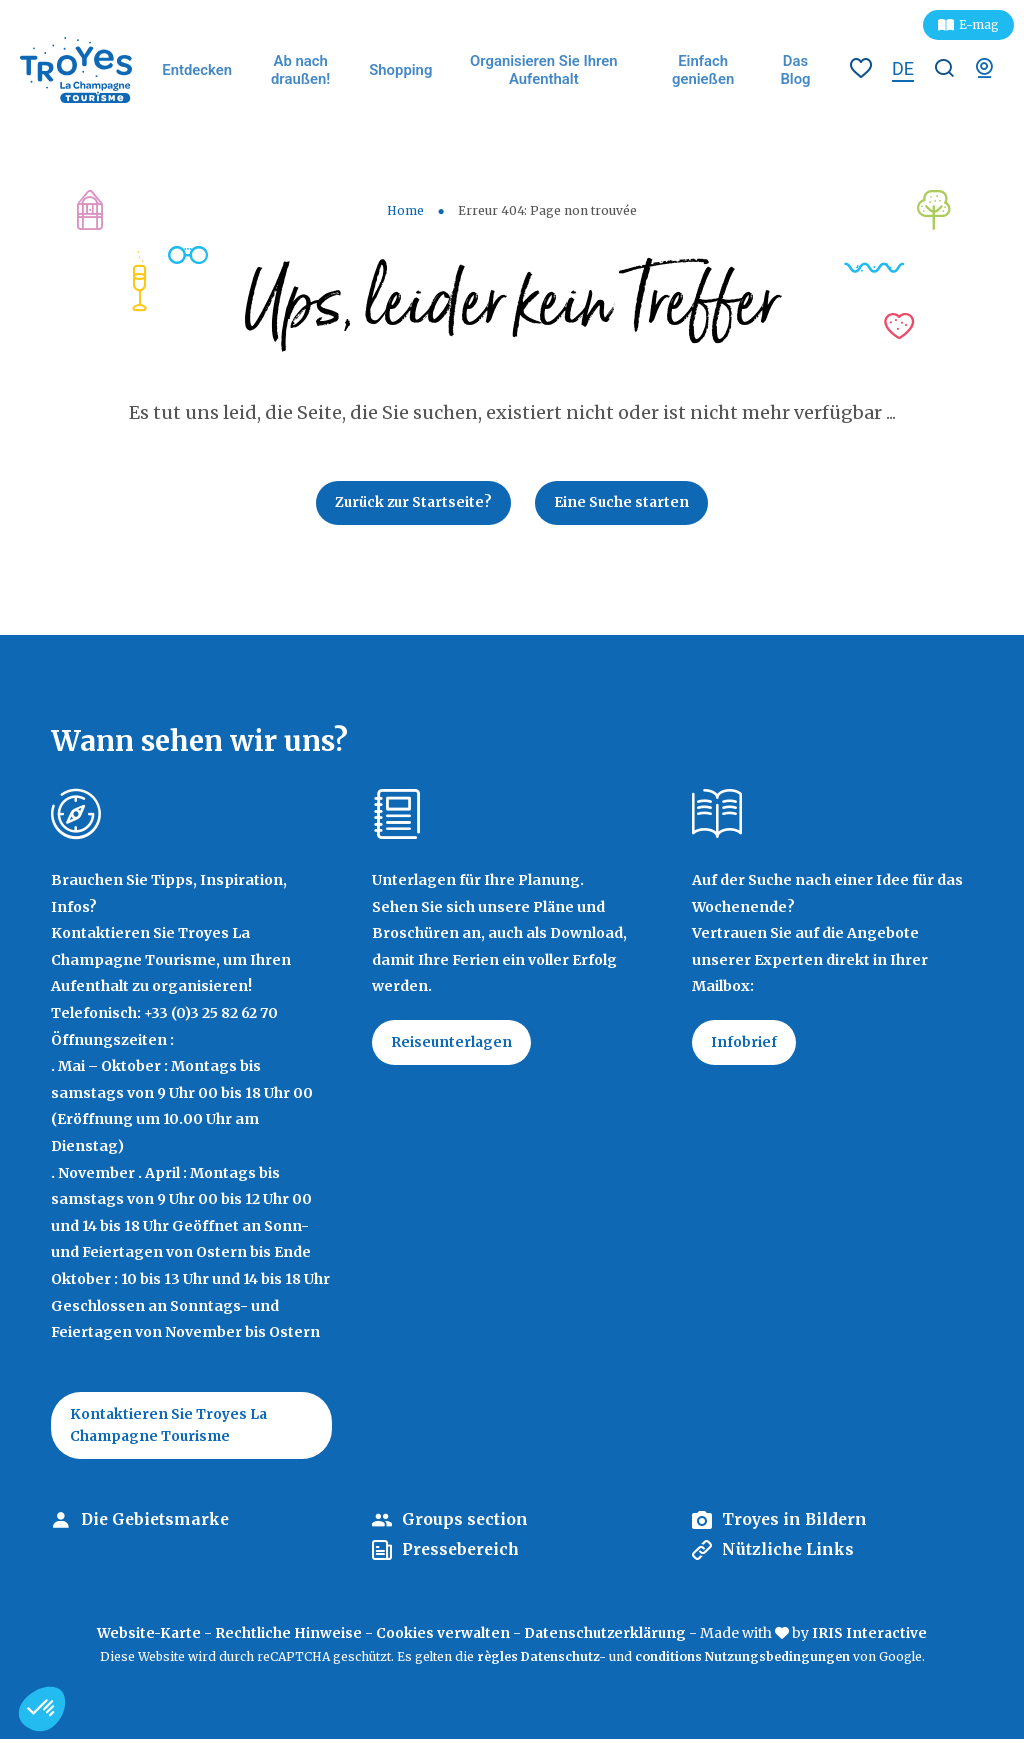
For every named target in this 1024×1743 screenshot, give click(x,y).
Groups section (465, 1524)
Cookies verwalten (441, 1637)
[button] (42, 1709)
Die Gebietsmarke (158, 1524)
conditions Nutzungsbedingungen (742, 1660)
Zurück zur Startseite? (412, 504)
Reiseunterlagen (453, 1045)
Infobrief (745, 1045)
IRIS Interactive (873, 1637)
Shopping (403, 70)
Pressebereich (463, 1554)
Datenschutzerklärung (606, 1637)
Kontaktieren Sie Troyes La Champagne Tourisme (170, 1428)
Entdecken (203, 70)
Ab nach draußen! (304, 69)
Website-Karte (146, 1637)
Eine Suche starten (625, 504)
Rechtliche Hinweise (286, 1637)
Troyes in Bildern (797, 1524)
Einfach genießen (703, 69)
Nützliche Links (790, 1554)
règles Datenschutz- (543, 1660)
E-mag (979, 24)
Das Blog (795, 69)
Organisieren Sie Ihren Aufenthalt (544, 69)
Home (405, 210)
